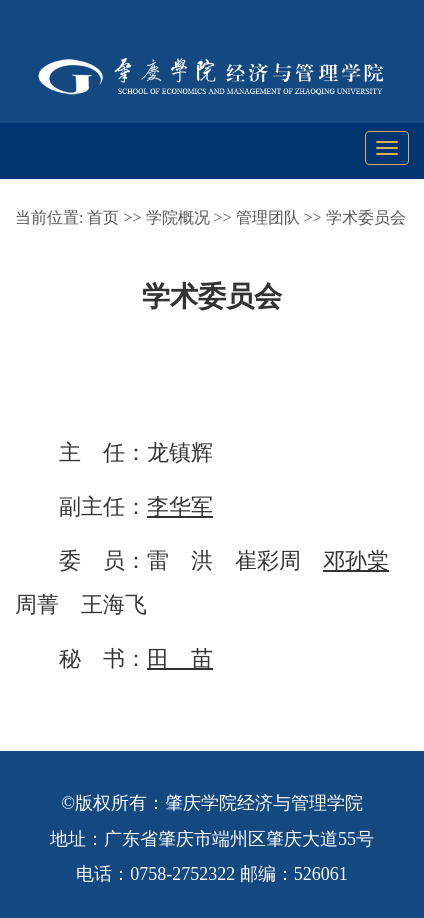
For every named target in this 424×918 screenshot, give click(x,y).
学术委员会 (366, 217)
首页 (103, 217)
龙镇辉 (180, 452)
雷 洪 (180, 560)
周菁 (37, 604)
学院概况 (178, 217)
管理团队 (268, 217)
